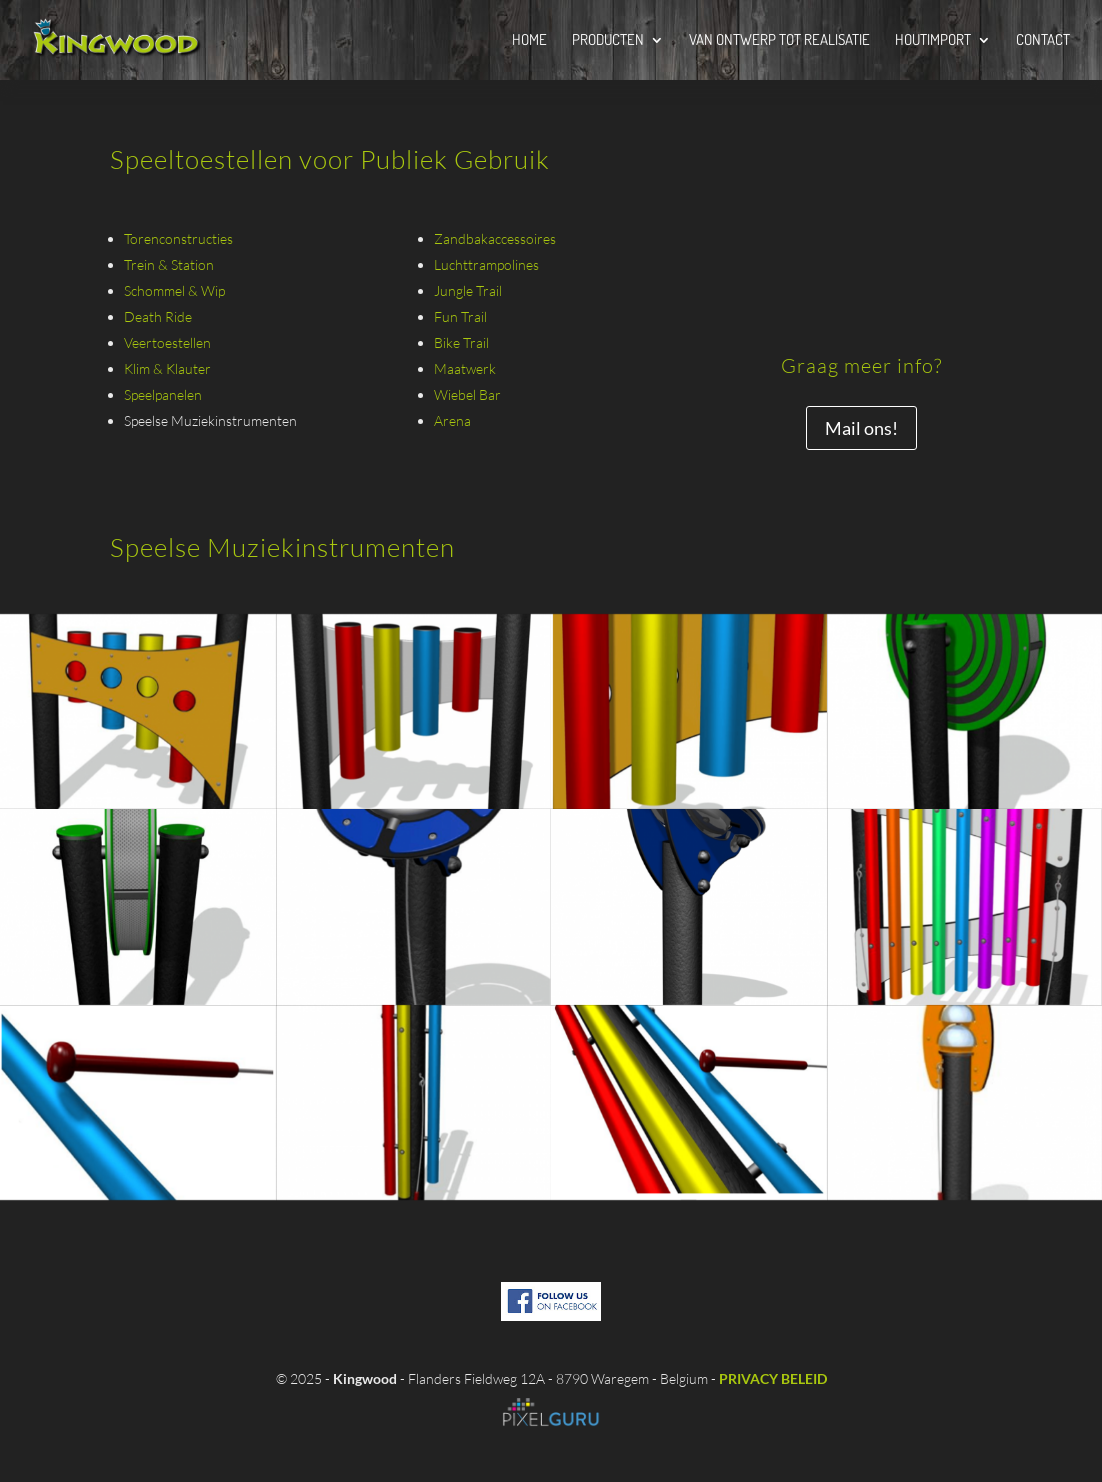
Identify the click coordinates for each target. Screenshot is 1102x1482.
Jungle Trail (468, 290)
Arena (452, 420)
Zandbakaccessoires (495, 238)
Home (529, 41)
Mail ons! (861, 428)
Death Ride (158, 316)
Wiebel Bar (467, 394)
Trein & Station (169, 264)
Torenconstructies (178, 238)
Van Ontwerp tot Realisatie (779, 41)
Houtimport (933, 41)
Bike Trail (461, 342)
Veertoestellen (167, 342)
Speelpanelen (163, 394)
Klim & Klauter (167, 368)
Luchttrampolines (486, 264)
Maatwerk (465, 368)
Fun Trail (460, 316)
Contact (1043, 41)
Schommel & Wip (174, 290)
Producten (608, 41)
